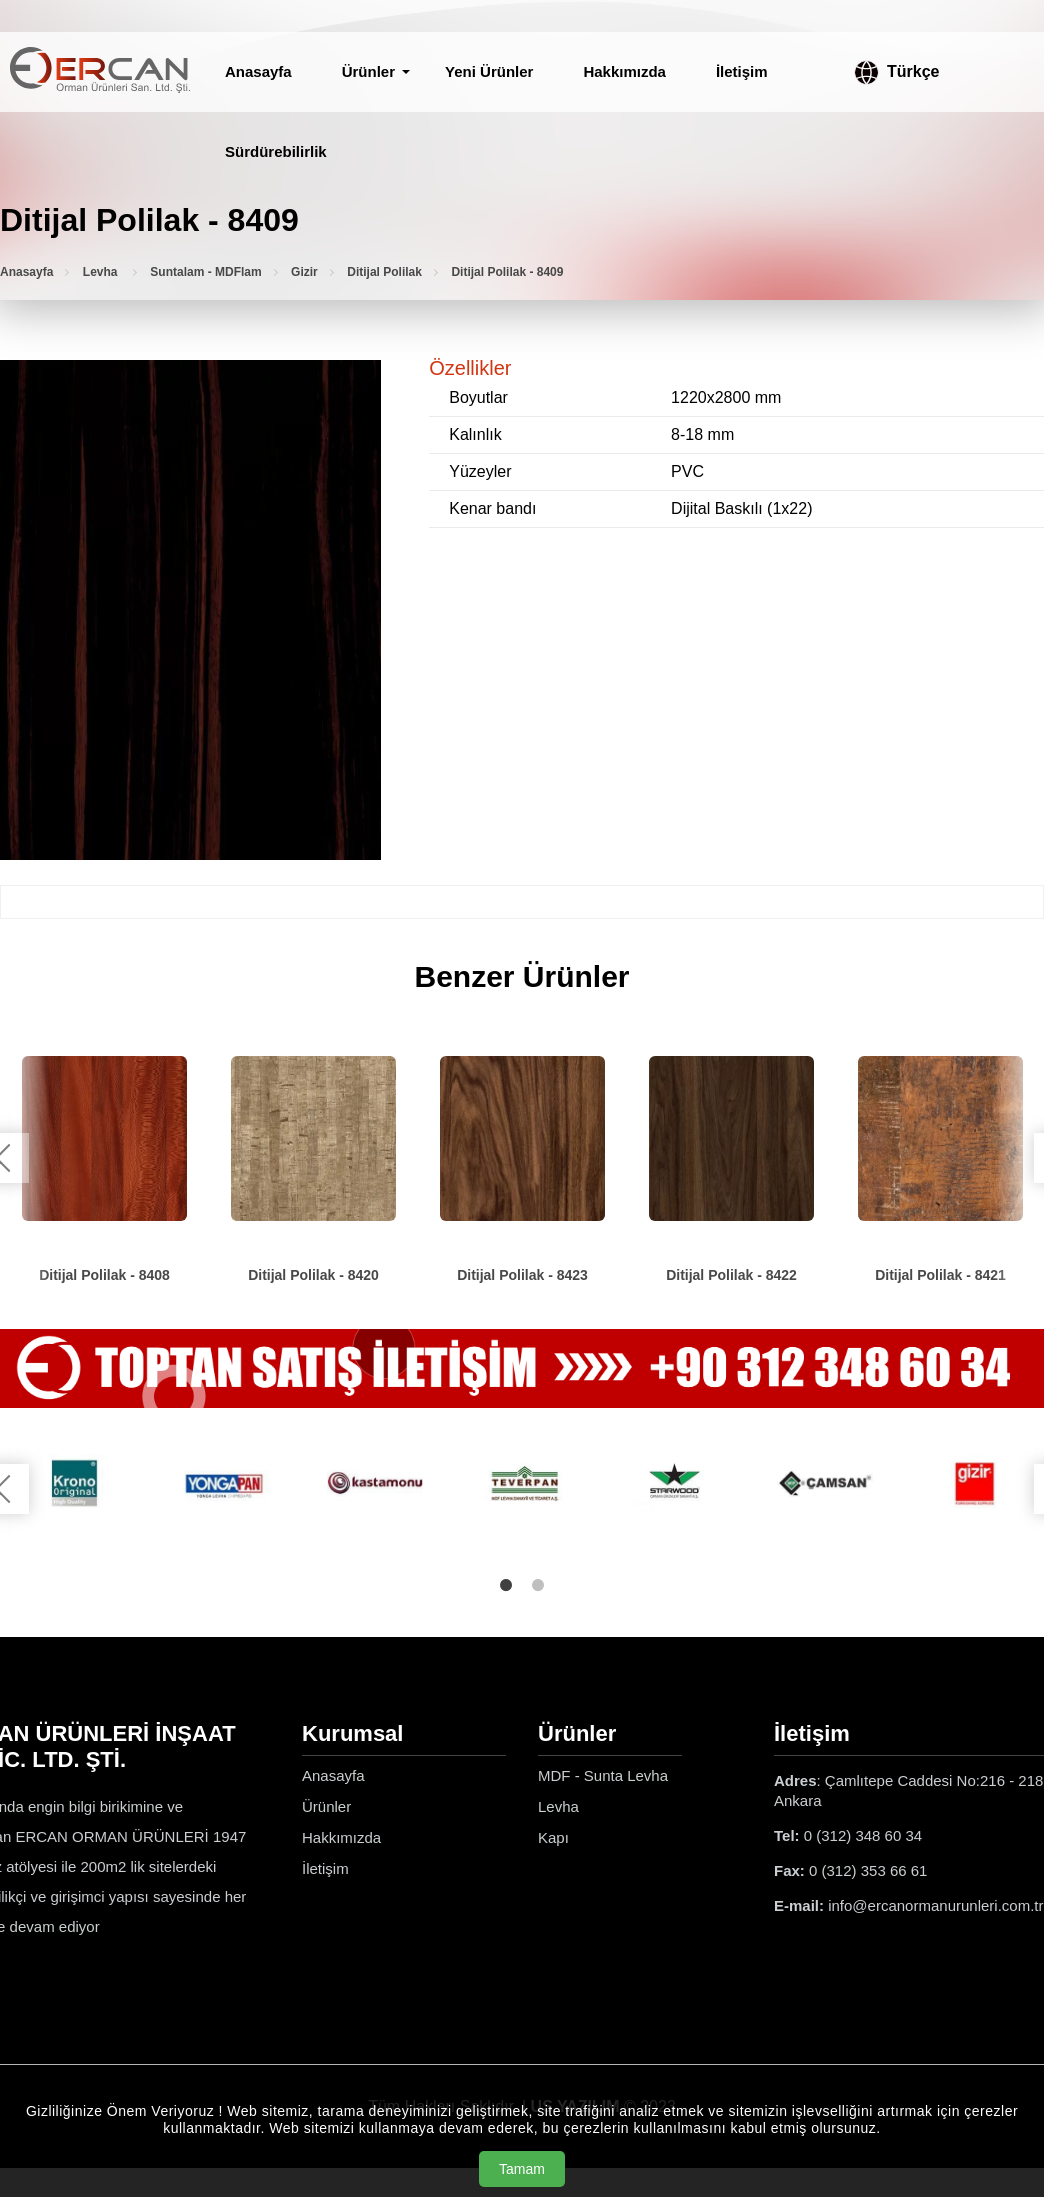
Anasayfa (258, 71)
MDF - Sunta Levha (603, 1775)
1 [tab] (506, 1585)
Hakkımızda (624, 71)
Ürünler (368, 71)
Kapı (553, 1837)
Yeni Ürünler (489, 71)
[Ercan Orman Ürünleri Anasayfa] (100, 72)
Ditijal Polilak (384, 272)
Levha (102, 272)
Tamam (522, 2169)
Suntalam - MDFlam (205, 272)
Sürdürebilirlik (276, 151)
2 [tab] (538, 1585)
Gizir (304, 272)
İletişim (742, 71)
